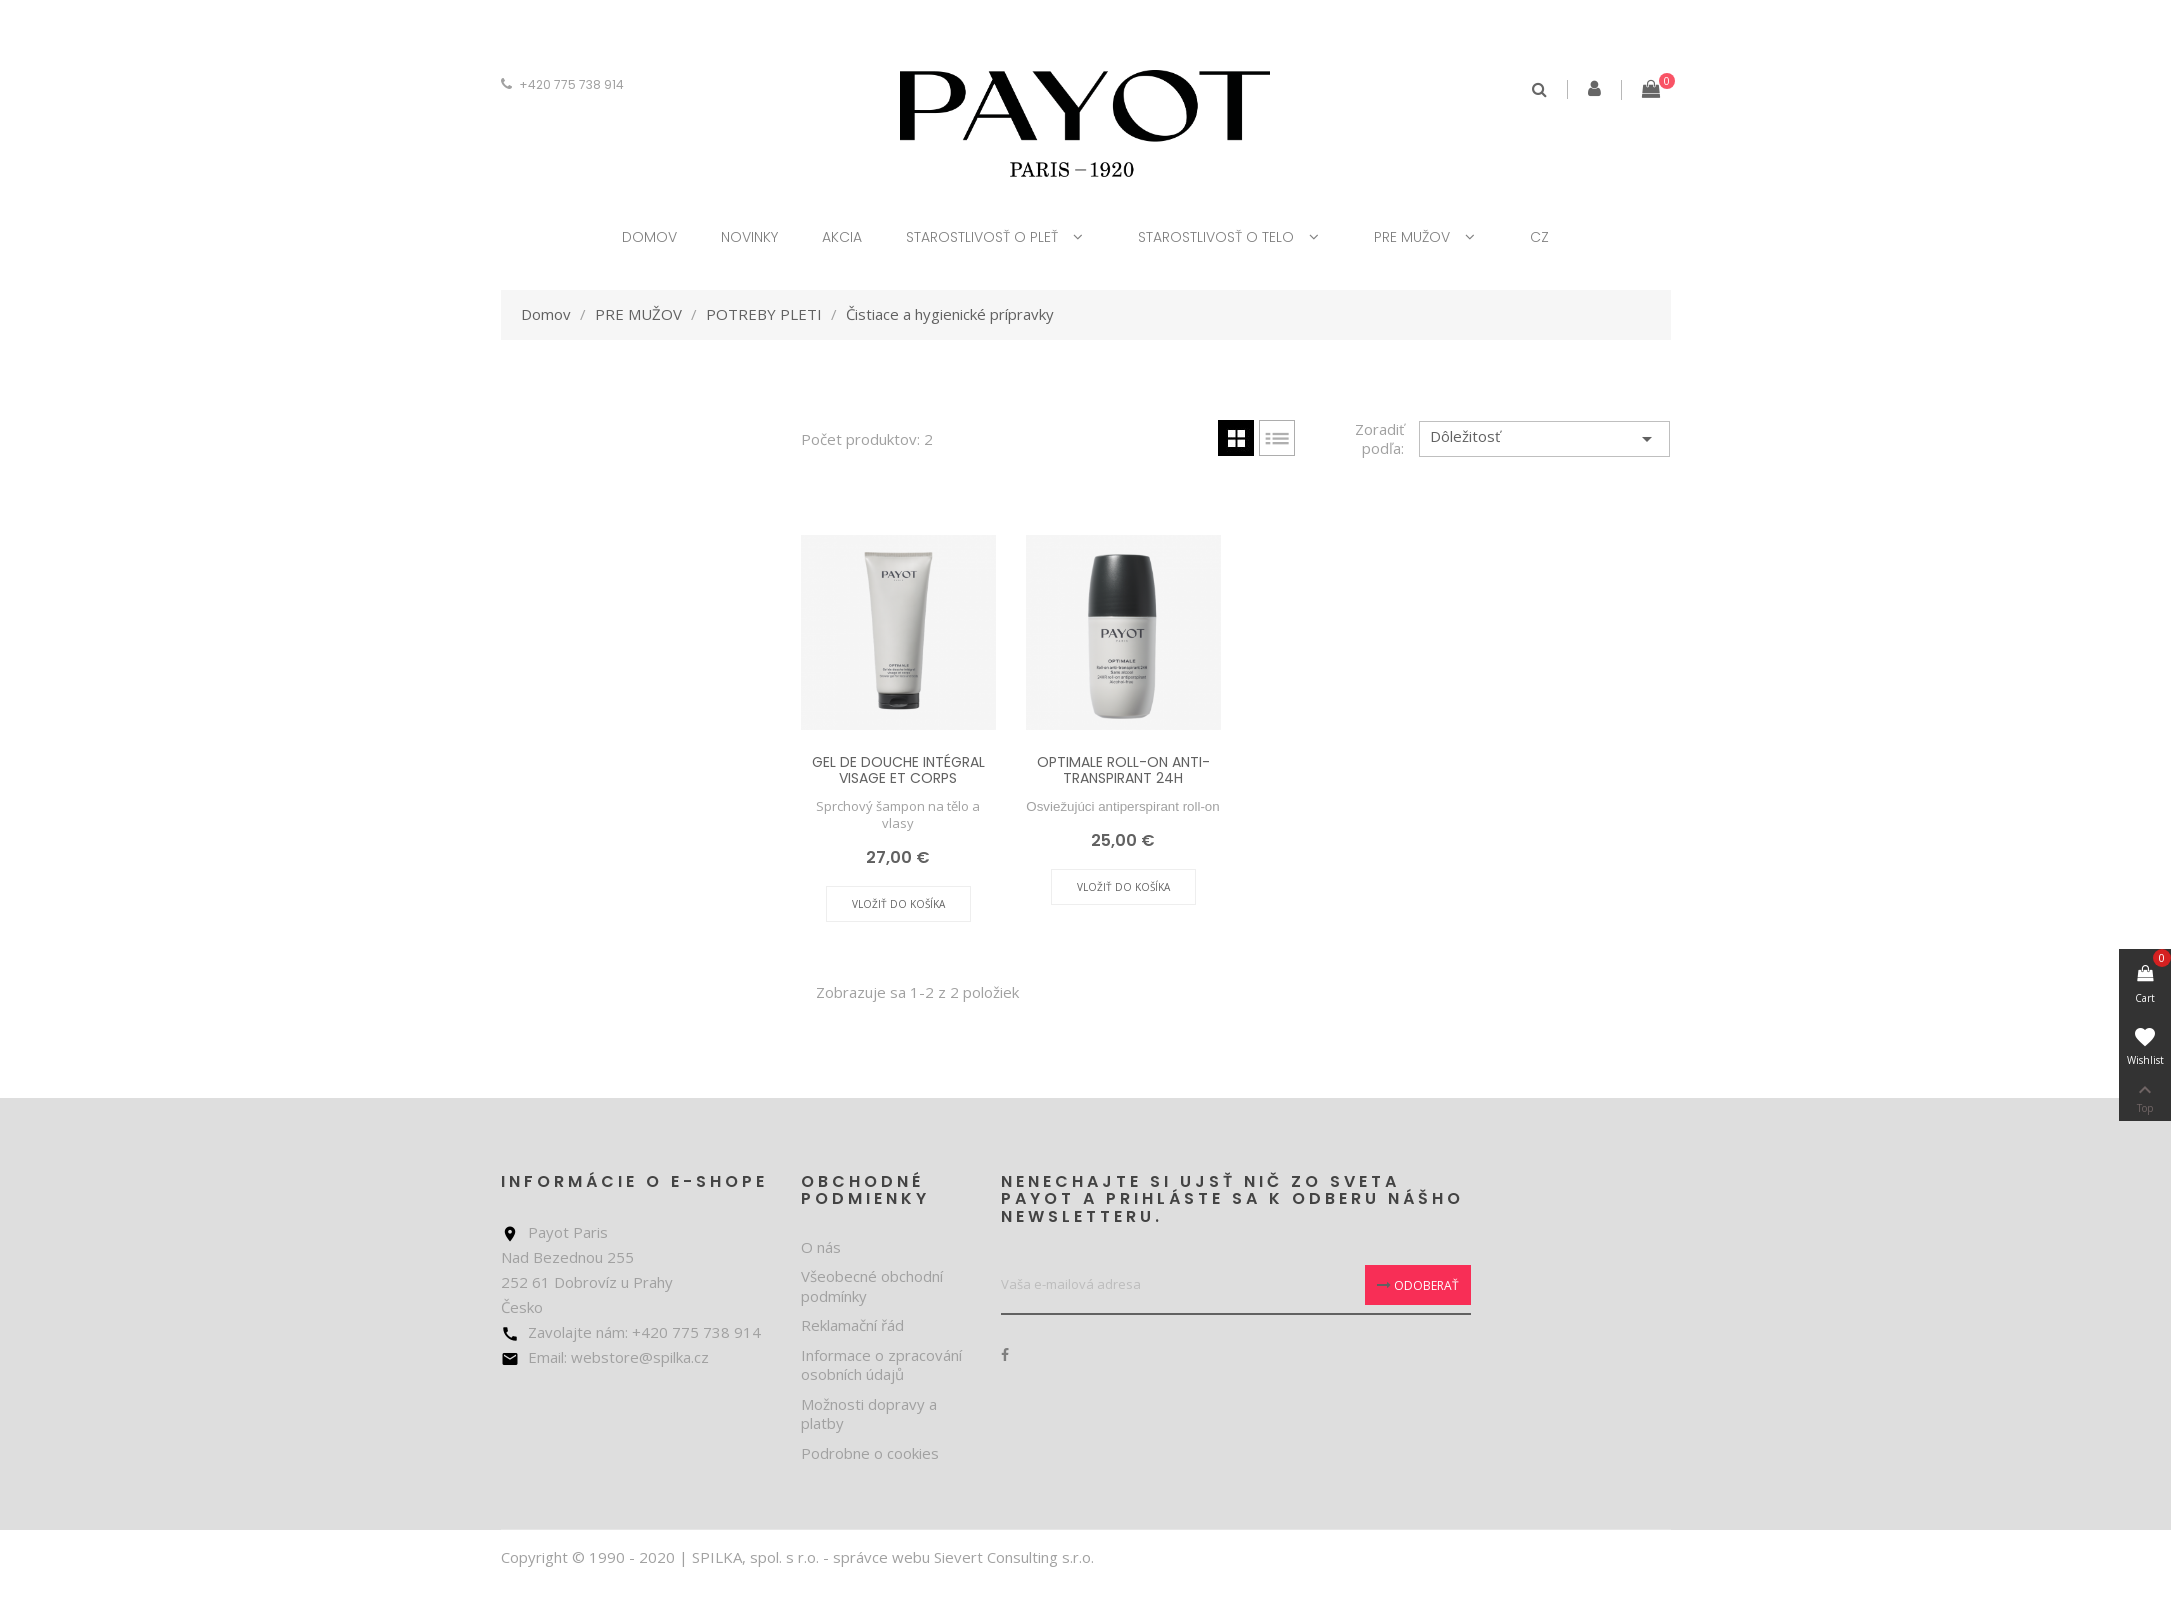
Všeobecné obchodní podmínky (872, 1286)
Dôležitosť (1544, 438)
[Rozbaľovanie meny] (521, 85)
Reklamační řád (852, 1325)
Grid (1236, 438)
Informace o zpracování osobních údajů (881, 1365)
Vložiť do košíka (898, 904)
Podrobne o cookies (870, 1453)
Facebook (1005, 1355)
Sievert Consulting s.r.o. (1014, 1557)
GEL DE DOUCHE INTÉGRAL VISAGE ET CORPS (898, 769)
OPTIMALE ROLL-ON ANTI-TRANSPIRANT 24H (1123, 769)
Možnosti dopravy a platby (869, 1414)
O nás (821, 1247)
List (1277, 438)
